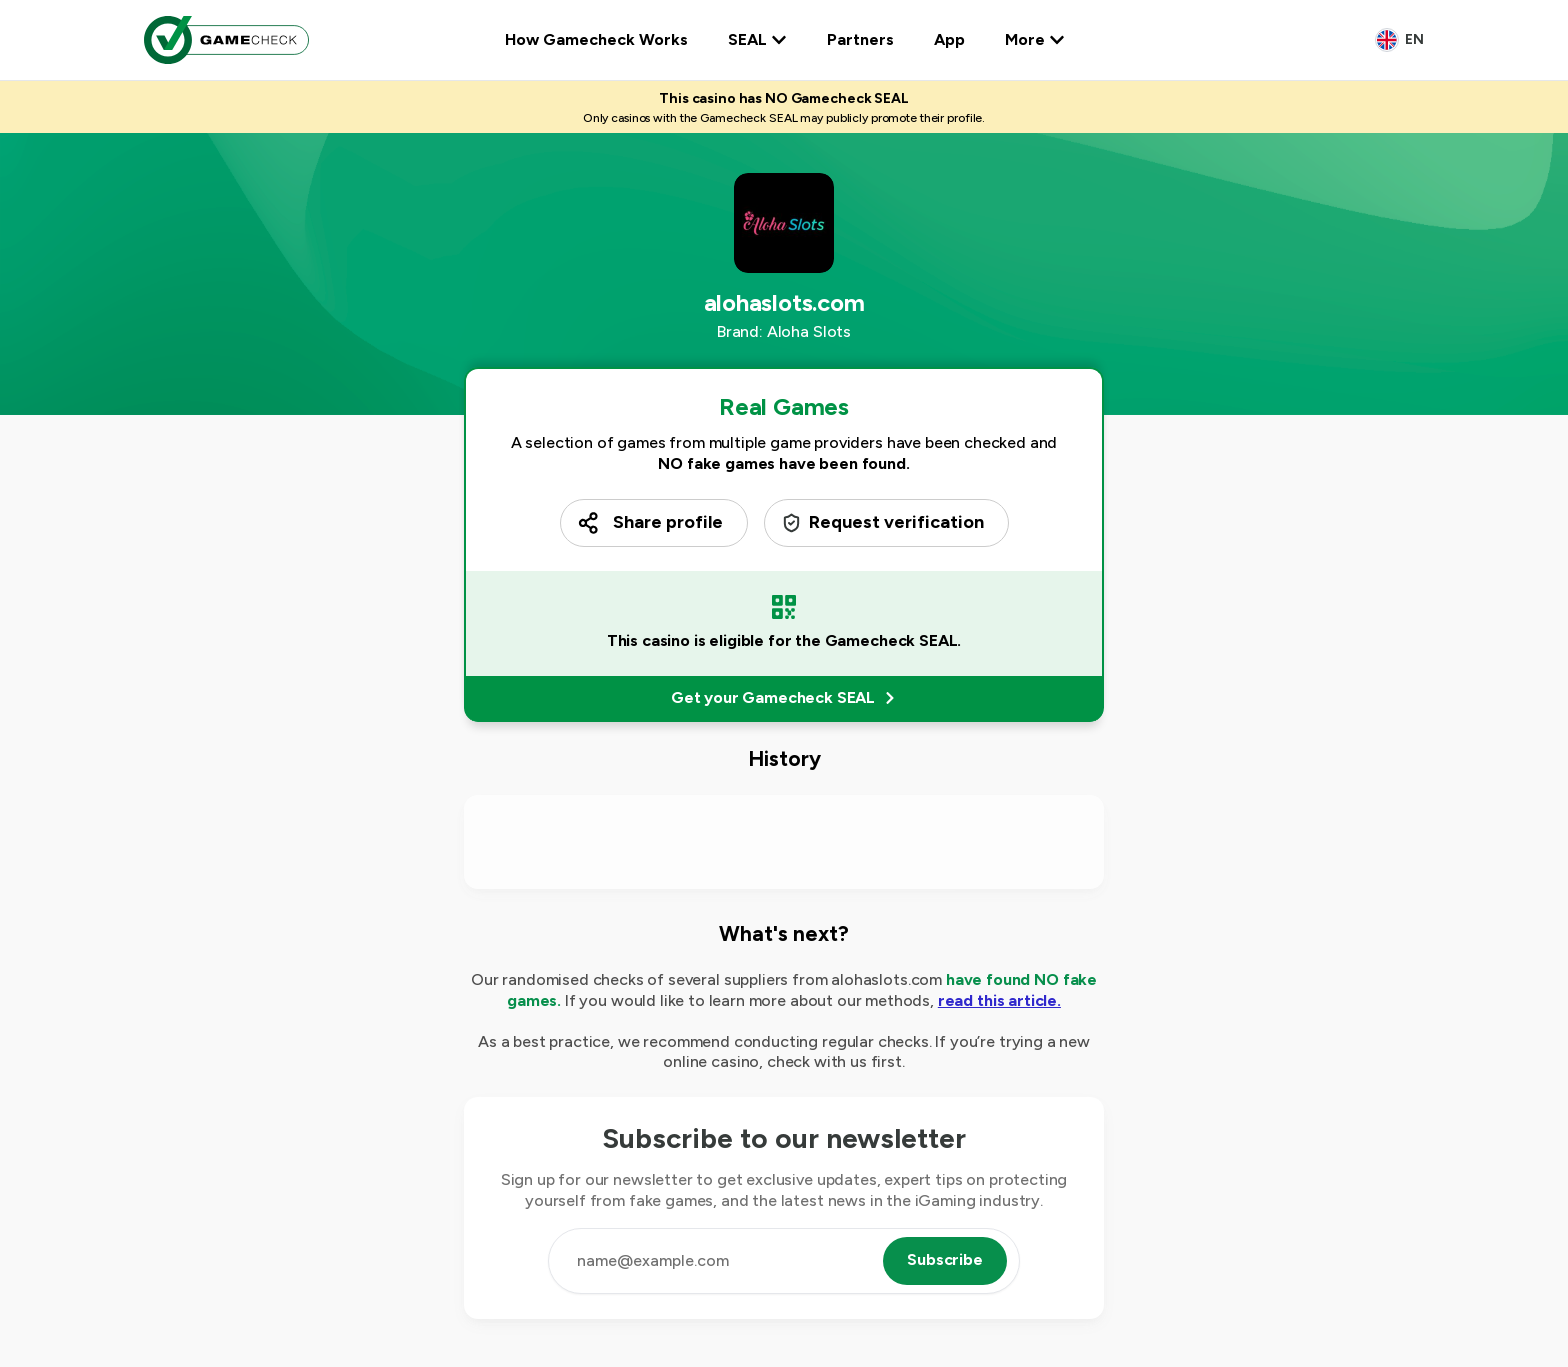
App (949, 39)
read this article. (999, 1000)
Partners (860, 39)
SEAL (757, 39)
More (1035, 39)
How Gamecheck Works (596, 39)
